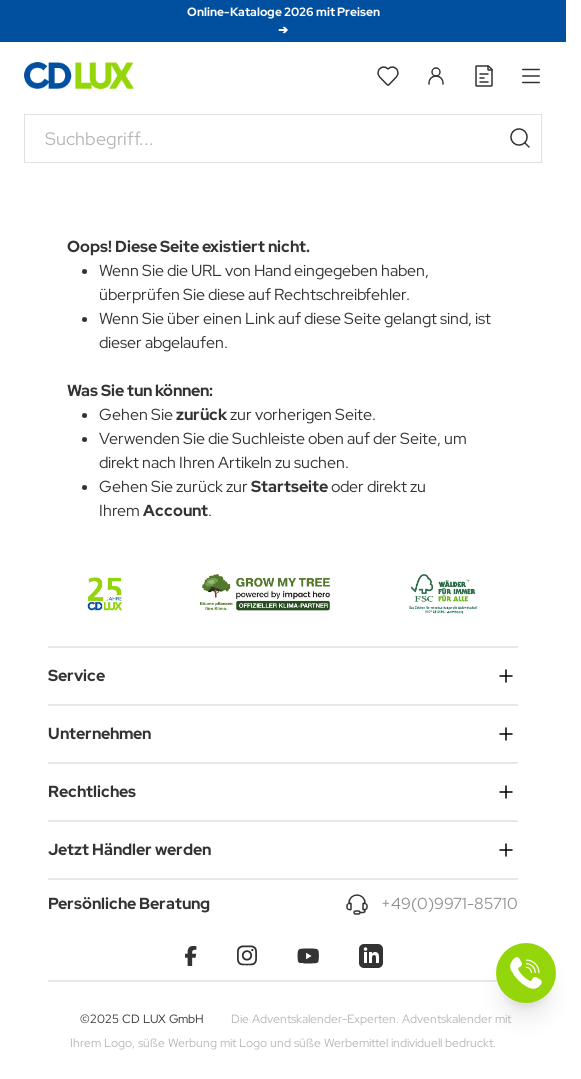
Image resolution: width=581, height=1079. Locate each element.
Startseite (289, 486)
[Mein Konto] (436, 76)
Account (175, 510)
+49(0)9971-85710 (449, 903)
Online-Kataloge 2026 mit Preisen (283, 21)
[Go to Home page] (79, 76)
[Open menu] (531, 76)
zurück (201, 414)
